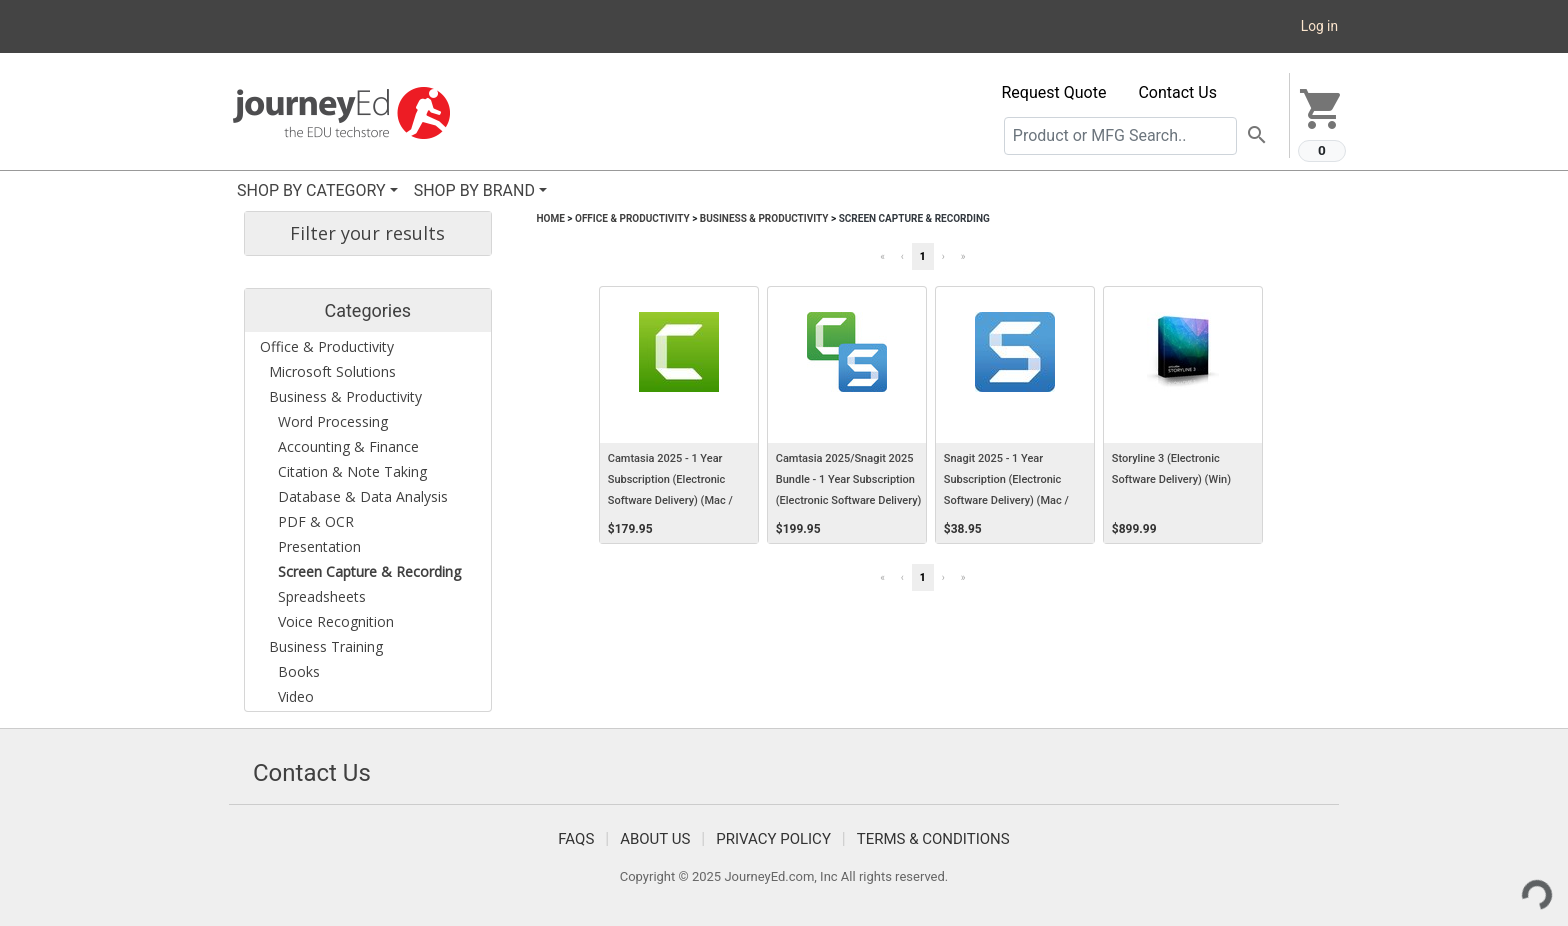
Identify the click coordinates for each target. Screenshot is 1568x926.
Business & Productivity (764, 218)
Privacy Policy (773, 839)
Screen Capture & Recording (914, 218)
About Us (655, 839)
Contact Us (1177, 92)
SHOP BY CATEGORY (311, 190)
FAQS (576, 839)
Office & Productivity (632, 218)
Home (551, 218)
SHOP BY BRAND (474, 190)
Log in (1319, 26)
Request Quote (1054, 92)
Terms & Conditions (933, 839)
